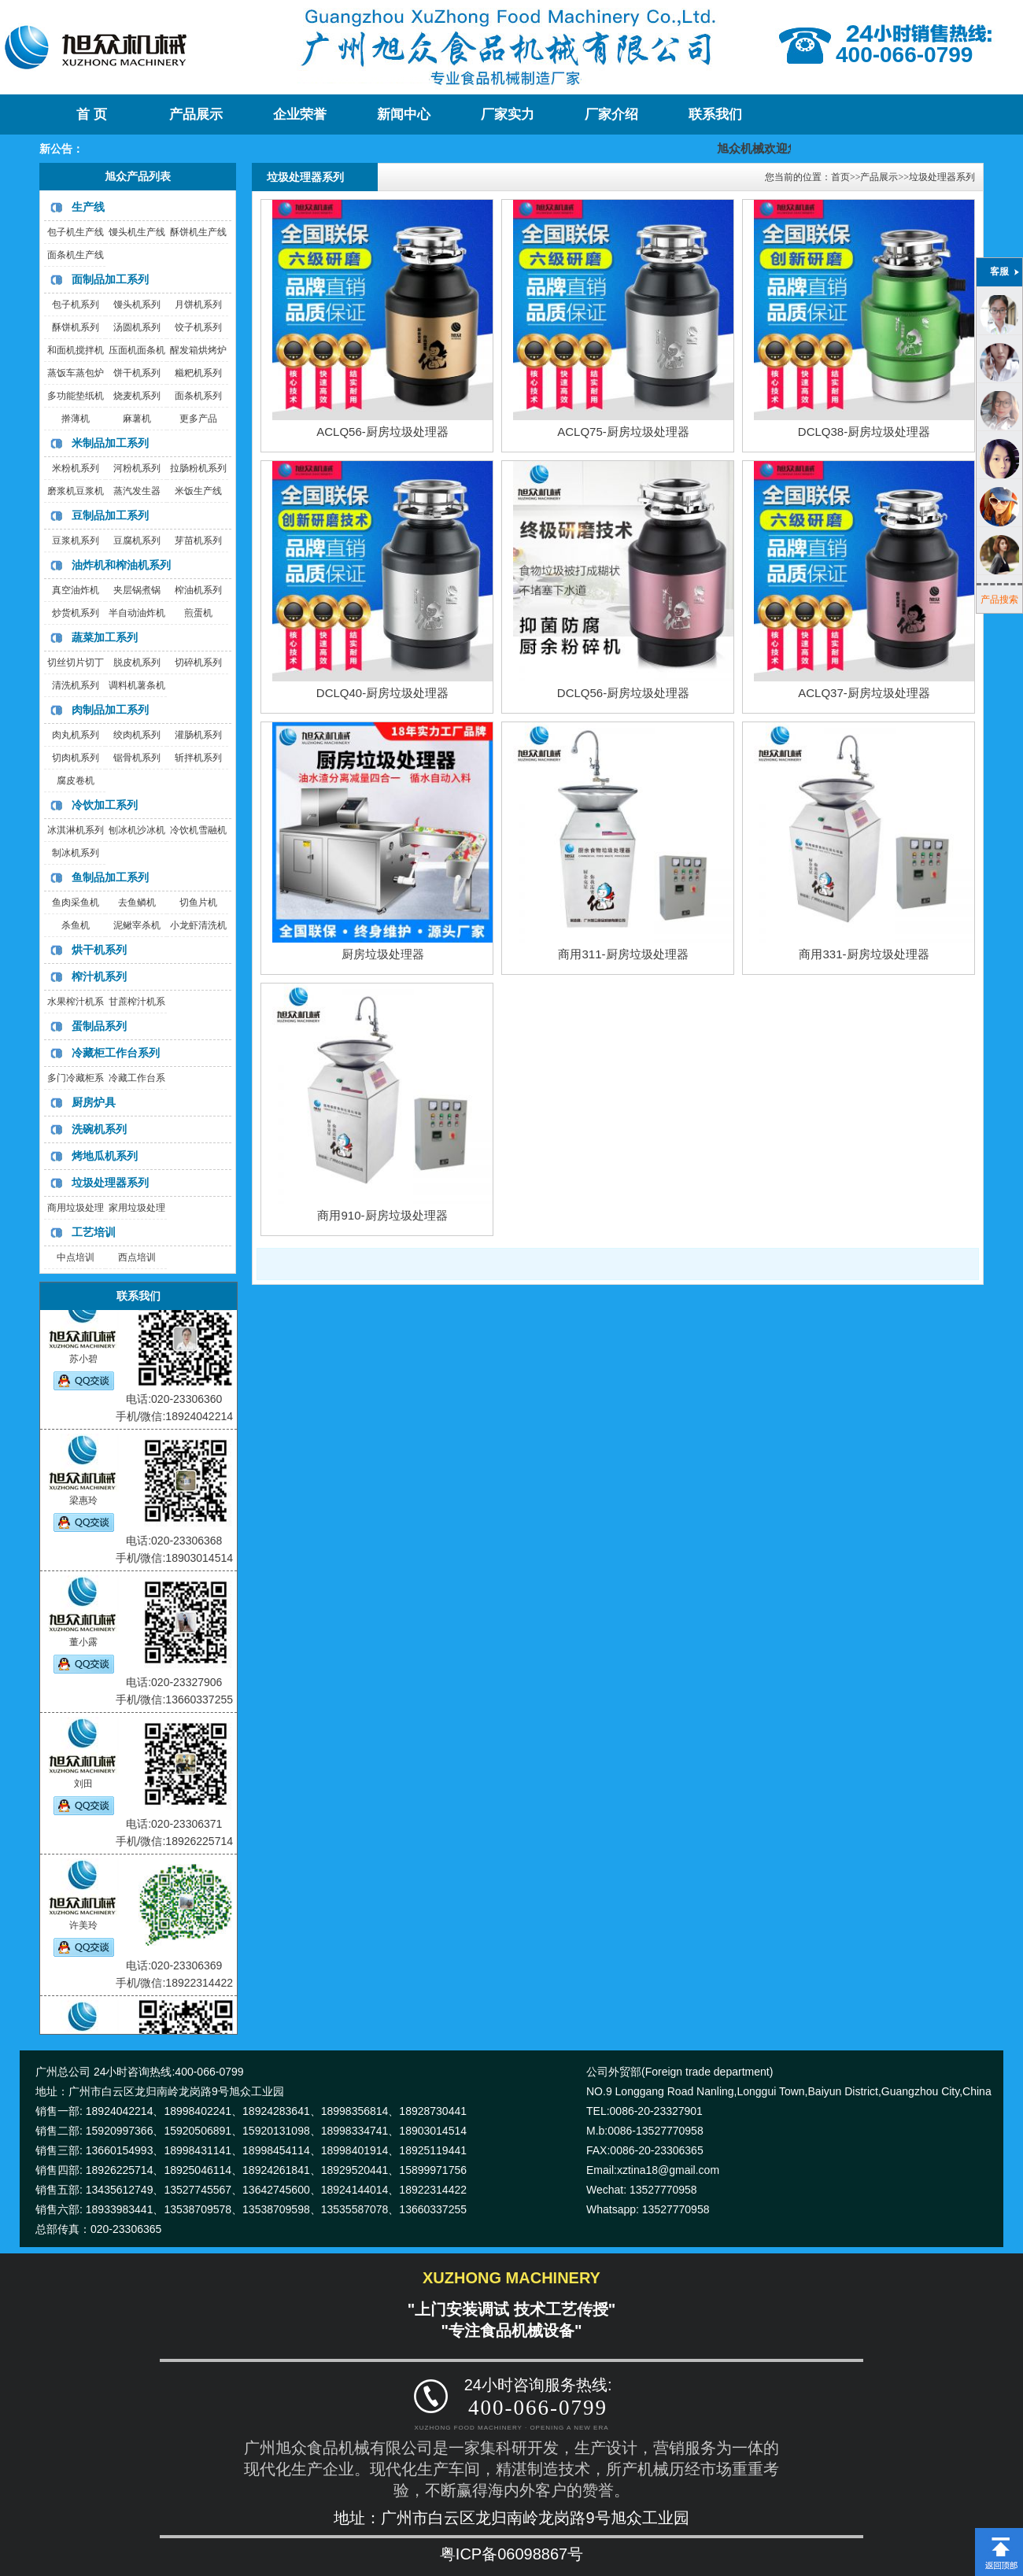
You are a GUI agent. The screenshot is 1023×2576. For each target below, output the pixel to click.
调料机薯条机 (137, 685)
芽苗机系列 (198, 540)
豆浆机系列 (75, 540)
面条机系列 (198, 395)
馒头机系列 (137, 304)
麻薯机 (137, 418)
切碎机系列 (198, 662)
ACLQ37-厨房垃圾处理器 (864, 692)
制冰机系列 (75, 852)
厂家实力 (507, 114)
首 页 (91, 114)
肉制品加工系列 (110, 709)
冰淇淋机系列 (75, 830)
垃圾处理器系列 (110, 1182)
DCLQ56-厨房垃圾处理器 (623, 692)
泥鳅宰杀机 (137, 925)
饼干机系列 (137, 372)
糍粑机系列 (198, 372)
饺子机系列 (198, 327)
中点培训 (75, 1257)
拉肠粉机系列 (198, 468)
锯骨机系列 (137, 757)
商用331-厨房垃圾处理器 (864, 954)
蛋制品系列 (99, 1026)
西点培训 (137, 1257)
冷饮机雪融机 (198, 830)
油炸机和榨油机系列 (121, 565)
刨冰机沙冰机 (137, 830)
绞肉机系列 (137, 734)
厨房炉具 (94, 1102)
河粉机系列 (137, 468)
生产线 (88, 207)
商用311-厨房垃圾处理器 (623, 954)
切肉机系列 (75, 757)
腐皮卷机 (75, 780)
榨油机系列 (198, 590)
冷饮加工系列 (105, 805)
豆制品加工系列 (110, 515)
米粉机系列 (75, 468)
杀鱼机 (75, 925)
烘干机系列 (99, 949)
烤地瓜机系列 (105, 1156)
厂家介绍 (611, 114)
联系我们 (715, 114)
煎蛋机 (198, 612)
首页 (840, 177)
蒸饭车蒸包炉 (75, 372)
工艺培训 (94, 1232)
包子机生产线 (75, 232)
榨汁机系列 (99, 976)
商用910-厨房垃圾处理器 (382, 1215)
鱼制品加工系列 (110, 877)
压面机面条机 (137, 350)
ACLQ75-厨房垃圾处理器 (623, 431)
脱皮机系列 (137, 662)
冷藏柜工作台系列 (116, 1052)
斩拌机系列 (198, 757)
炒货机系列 (75, 612)
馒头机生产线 (137, 232)
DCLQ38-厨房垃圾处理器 (864, 431)
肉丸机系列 (75, 734)
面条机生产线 (75, 254)
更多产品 (198, 418)
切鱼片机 (198, 902)
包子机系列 (75, 304)
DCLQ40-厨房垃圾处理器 (382, 692)
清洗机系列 (75, 685)
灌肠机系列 (198, 734)
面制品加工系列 (110, 279)
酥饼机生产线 (198, 232)
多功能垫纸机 (75, 395)
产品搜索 (999, 599)
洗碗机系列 (99, 1129)
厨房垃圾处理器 (383, 954)
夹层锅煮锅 (137, 590)
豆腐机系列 (137, 540)
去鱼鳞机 (137, 902)
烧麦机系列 (137, 395)
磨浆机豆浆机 (75, 490)
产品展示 (196, 114)
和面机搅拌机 (75, 350)
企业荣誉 (300, 114)
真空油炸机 (75, 590)
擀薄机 (75, 418)
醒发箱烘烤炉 (198, 350)
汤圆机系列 (137, 327)
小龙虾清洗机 (198, 925)
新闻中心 (403, 114)
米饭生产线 (198, 490)
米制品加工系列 (110, 443)
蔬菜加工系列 (105, 637)
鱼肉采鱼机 (75, 902)
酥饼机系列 (75, 327)
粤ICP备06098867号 (511, 2554)
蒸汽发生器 (137, 490)
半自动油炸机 (137, 612)
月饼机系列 (198, 304)
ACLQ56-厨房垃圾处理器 (382, 431)
